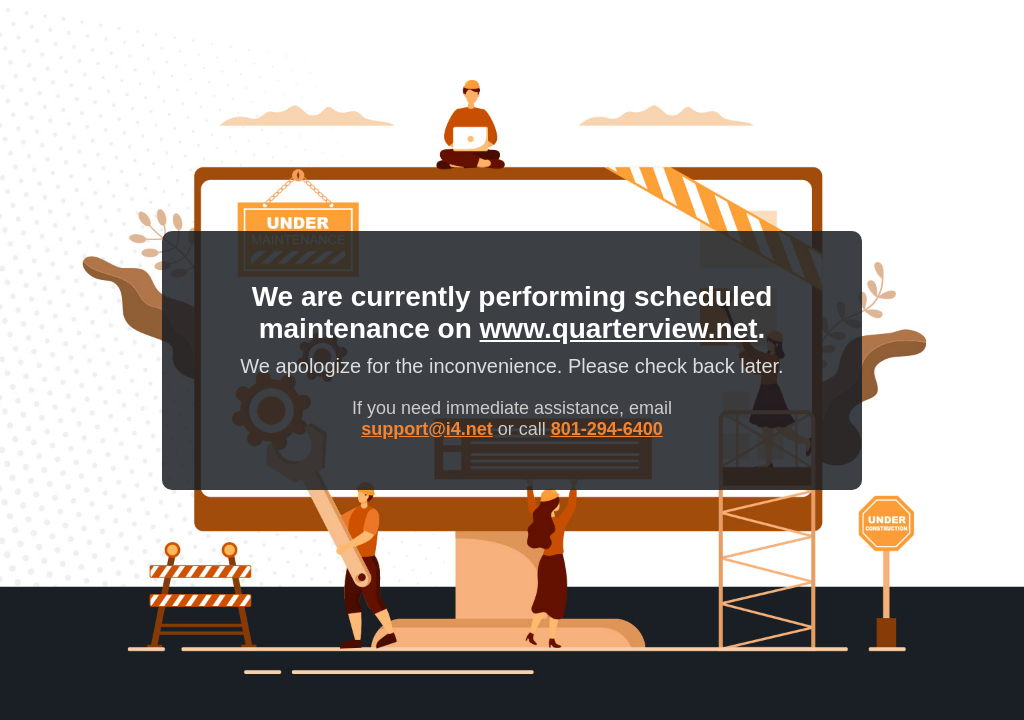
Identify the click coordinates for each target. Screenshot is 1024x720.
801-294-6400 (607, 429)
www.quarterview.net (619, 328)
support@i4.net (427, 429)
